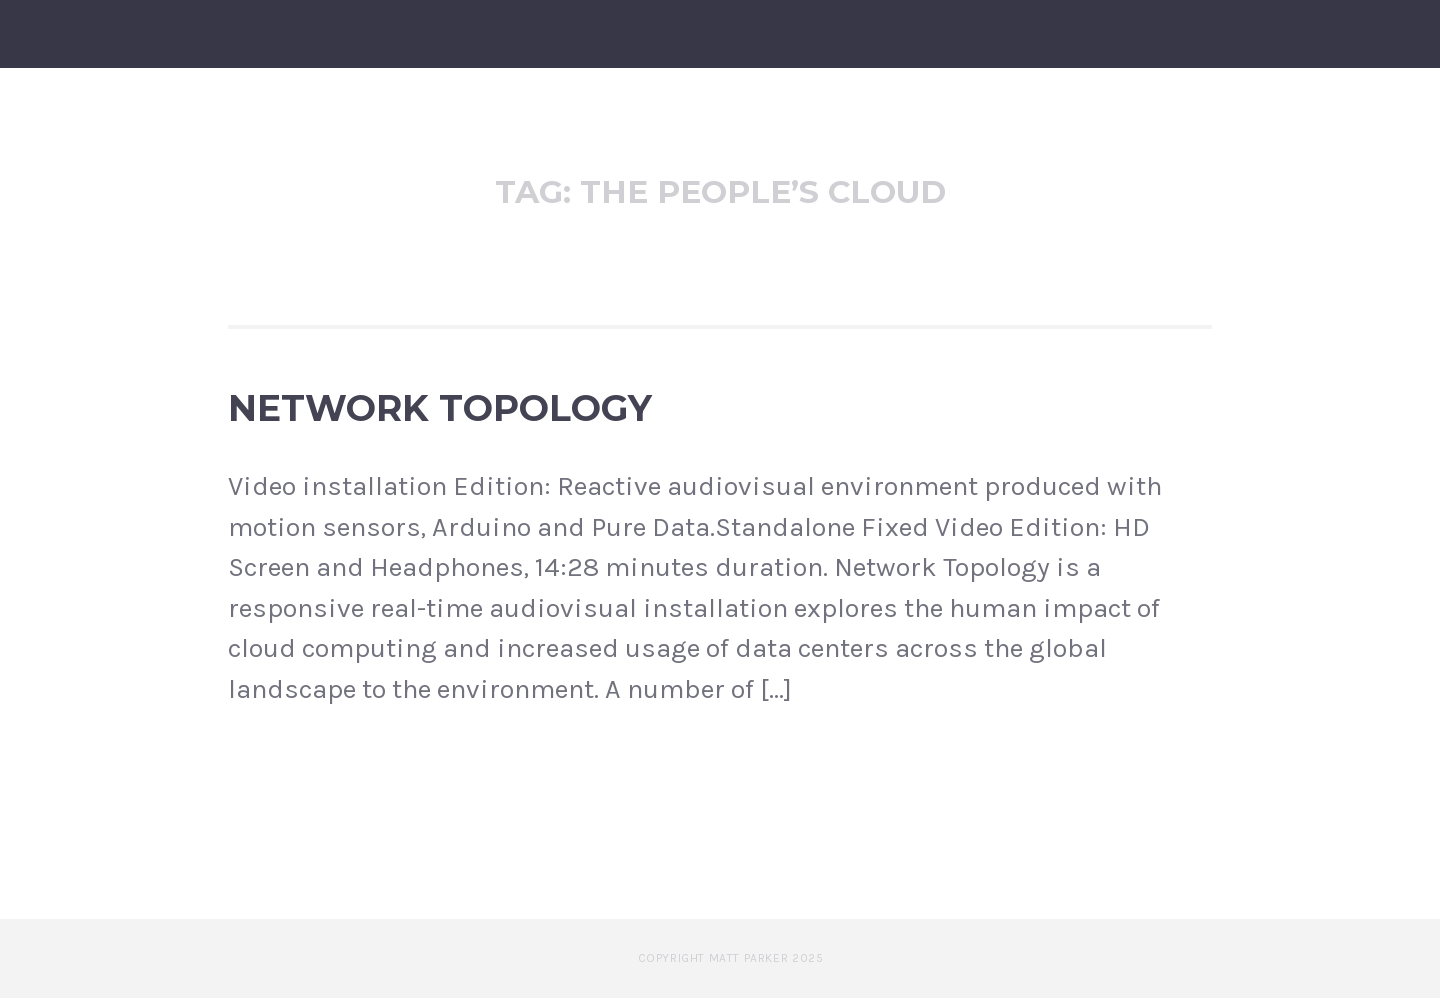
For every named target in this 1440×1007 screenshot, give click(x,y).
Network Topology (440, 417)
